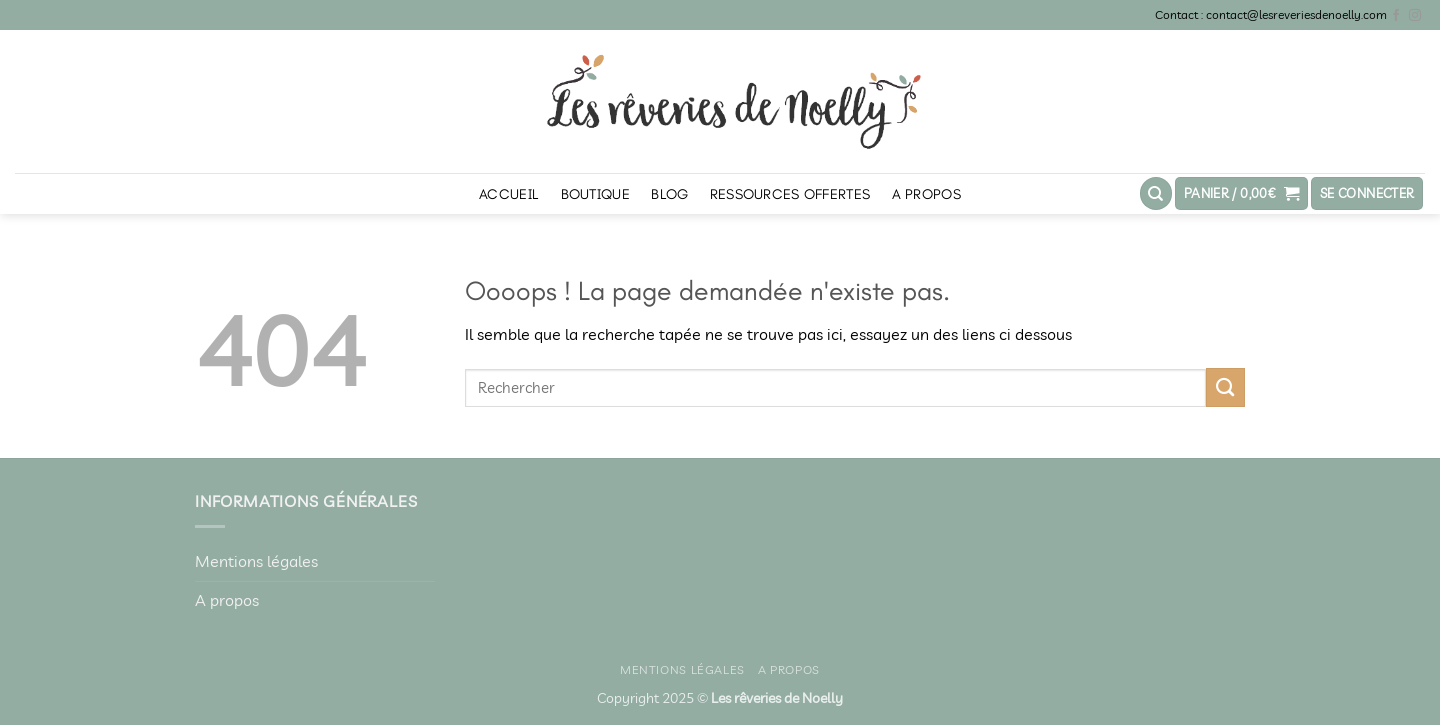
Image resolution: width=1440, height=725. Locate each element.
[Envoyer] (1225, 387)
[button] (1241, 193)
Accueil (509, 194)
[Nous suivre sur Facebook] (1396, 16)
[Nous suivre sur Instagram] (1415, 16)
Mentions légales (256, 561)
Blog (669, 194)
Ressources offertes (790, 194)
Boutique (595, 194)
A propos (926, 194)
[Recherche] (1156, 193)
